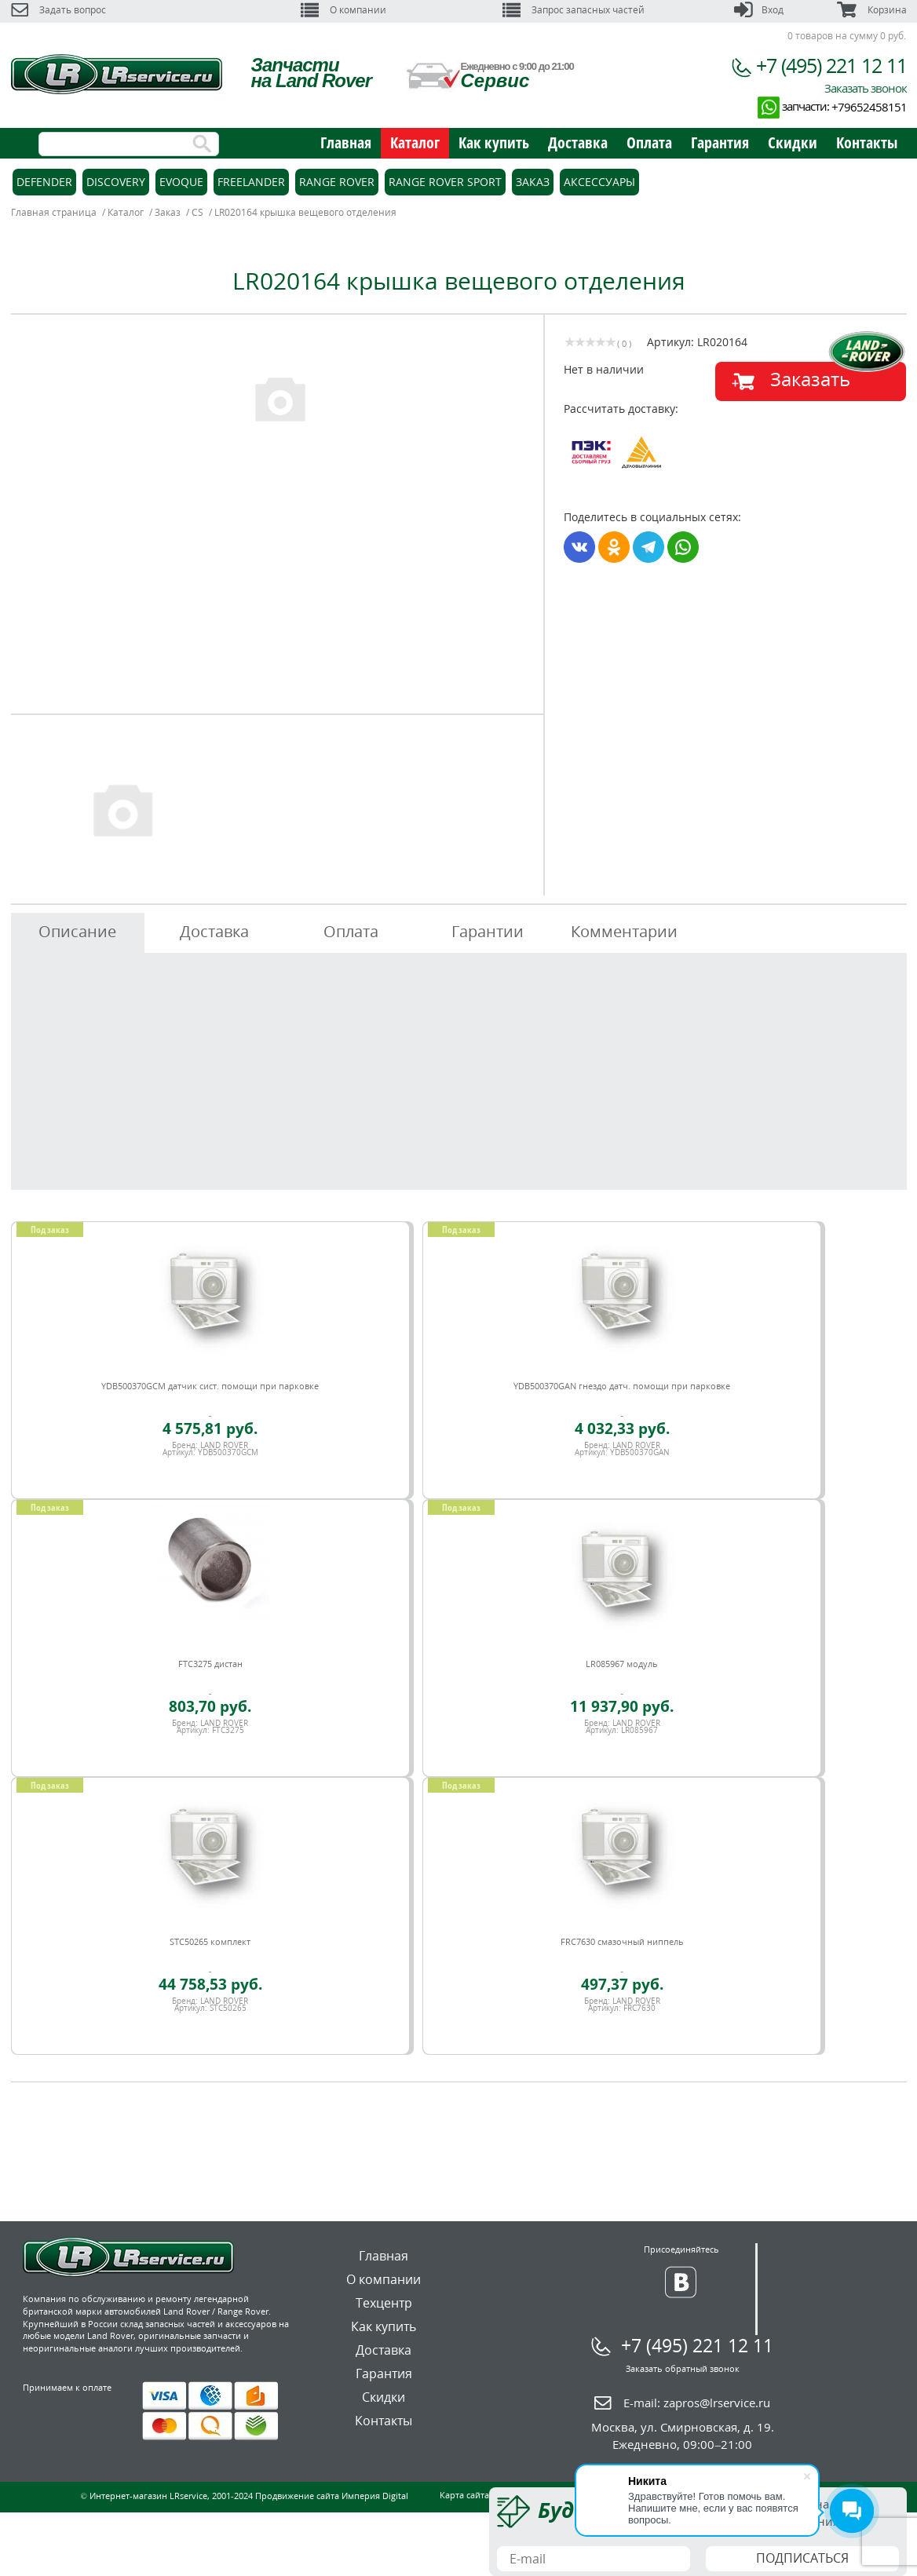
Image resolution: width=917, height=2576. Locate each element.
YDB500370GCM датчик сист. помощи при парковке (210, 1386)
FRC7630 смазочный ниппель (622, 1941)
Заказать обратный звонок (683, 2368)
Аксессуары (599, 181)
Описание (77, 931)
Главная (345, 142)
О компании (343, 9)
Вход (759, 9)
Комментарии (624, 931)
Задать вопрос (58, 9)
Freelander (251, 181)
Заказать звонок (865, 88)
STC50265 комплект (210, 1941)
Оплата (649, 142)
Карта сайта (464, 2495)
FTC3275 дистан (210, 1663)
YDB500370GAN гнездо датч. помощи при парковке (621, 1386)
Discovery (115, 181)
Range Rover (336, 181)
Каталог (415, 142)
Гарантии (487, 931)
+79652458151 (869, 107)
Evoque (181, 181)
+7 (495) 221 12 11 (831, 65)
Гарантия (720, 142)
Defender (44, 181)
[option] (279, 398)
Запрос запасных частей (573, 9)
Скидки (792, 142)
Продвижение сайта (297, 2495)
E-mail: (696, 2402)
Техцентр (384, 2302)
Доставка (578, 142)
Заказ (533, 181)
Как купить (493, 142)
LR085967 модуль (622, 1663)
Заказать (810, 379)
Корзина (871, 9)
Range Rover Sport (445, 181)
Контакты (866, 142)
